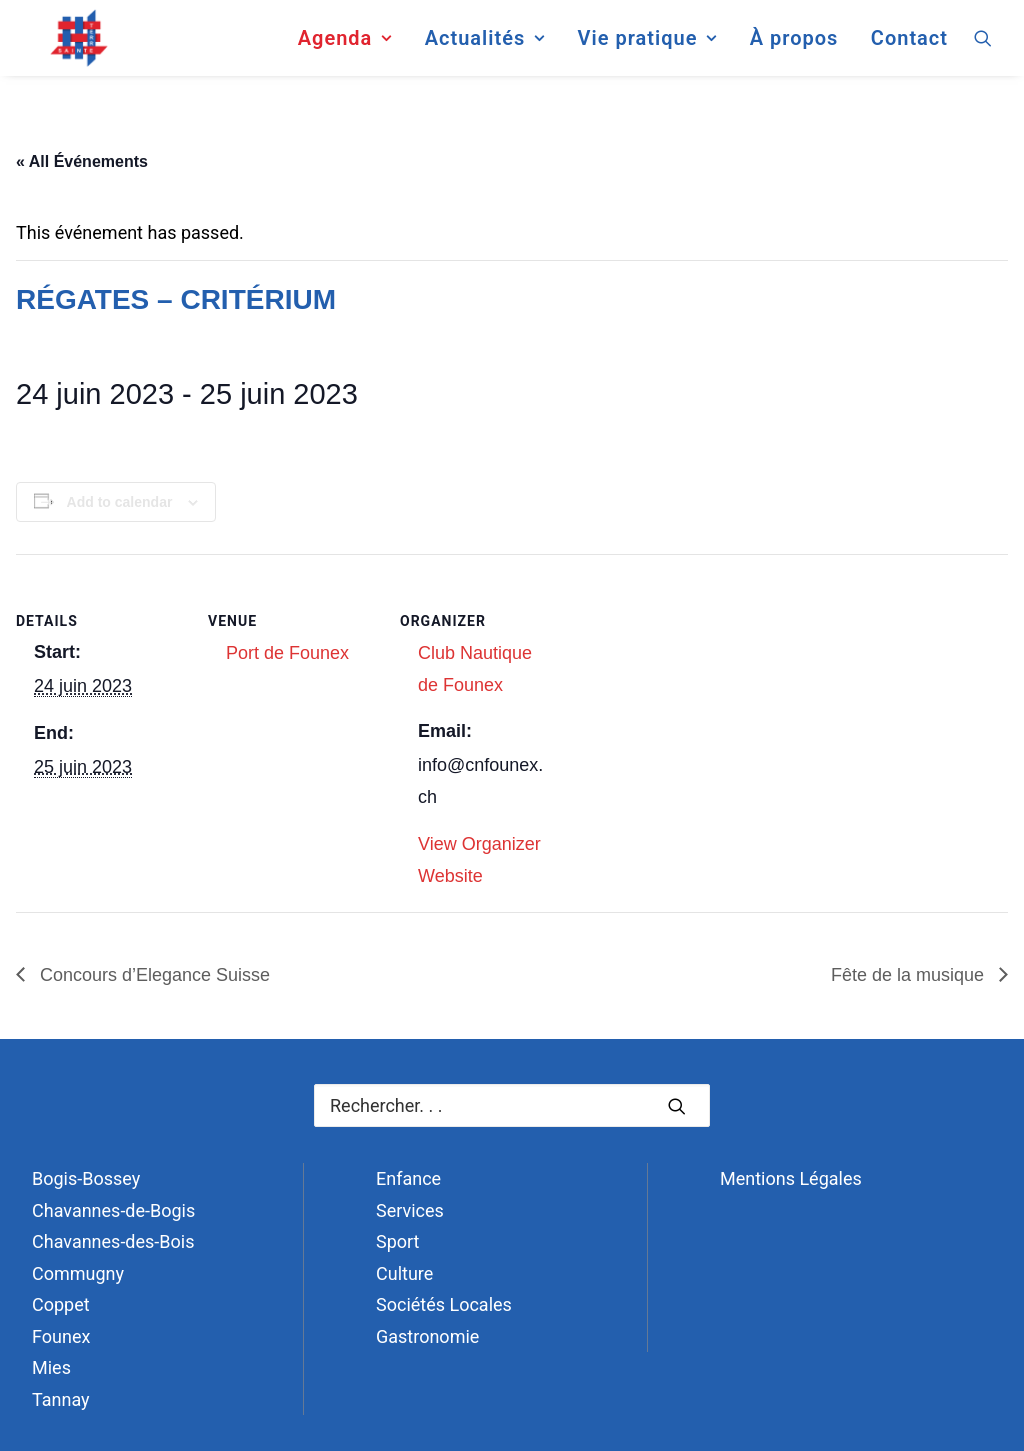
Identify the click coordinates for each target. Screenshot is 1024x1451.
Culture (404, 1273)
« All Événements (82, 161)
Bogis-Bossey (86, 1178)
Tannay (61, 1399)
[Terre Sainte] (67, 44)
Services (410, 1210)
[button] (983, 44)
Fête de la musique (910, 975)
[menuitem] (345, 44)
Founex (61, 1336)
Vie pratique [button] (647, 44)
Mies (51, 1367)
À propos (794, 44)
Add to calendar (120, 502)
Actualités (485, 44)
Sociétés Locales (444, 1304)
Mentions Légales (791, 1178)
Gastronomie (427, 1336)
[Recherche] (512, 1105)
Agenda (345, 44)
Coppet (61, 1304)
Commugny (78, 1273)
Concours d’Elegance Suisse (152, 975)
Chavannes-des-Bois (113, 1241)
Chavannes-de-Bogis (113, 1210)
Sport (398, 1241)
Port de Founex (287, 653)
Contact (909, 44)
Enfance (408, 1178)
